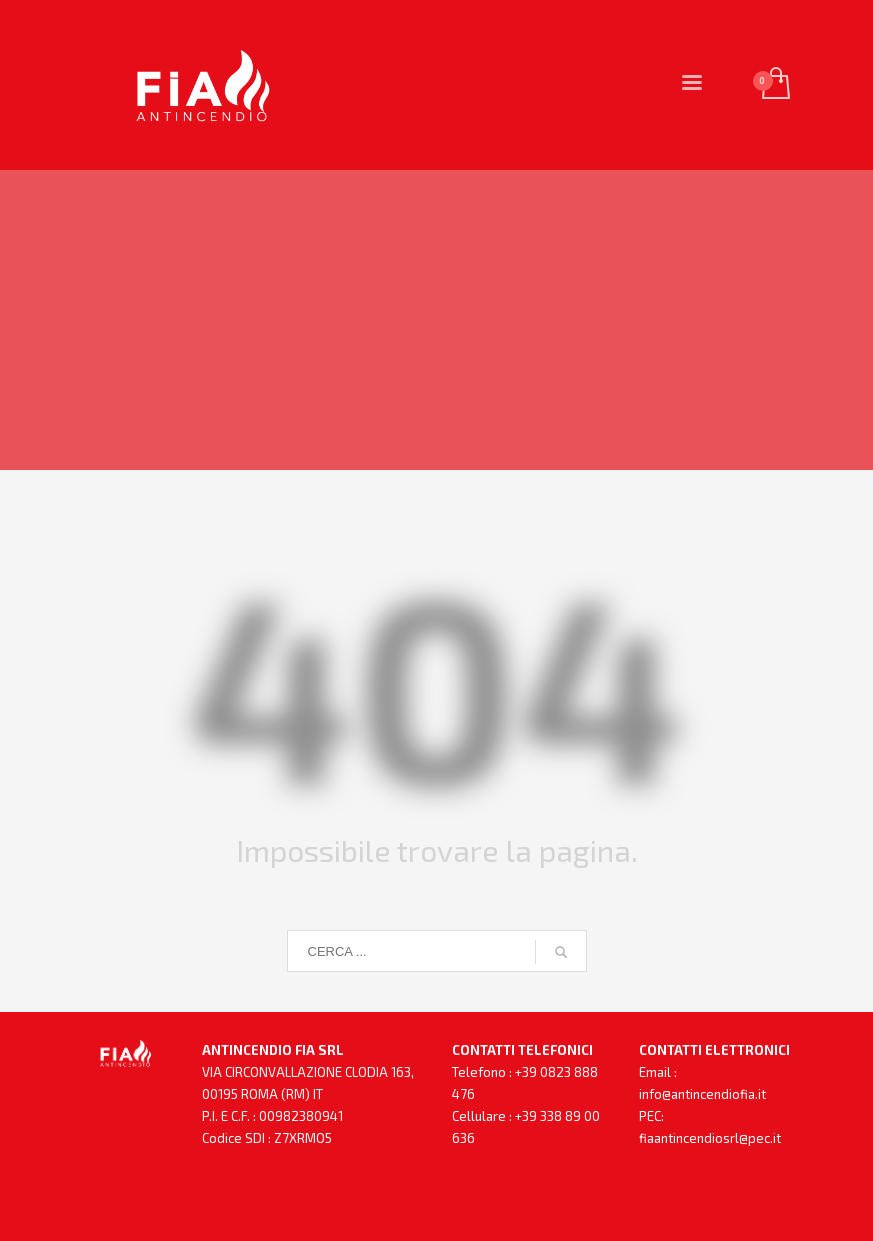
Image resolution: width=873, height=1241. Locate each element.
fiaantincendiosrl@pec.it (710, 1138)
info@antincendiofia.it (702, 1094)
